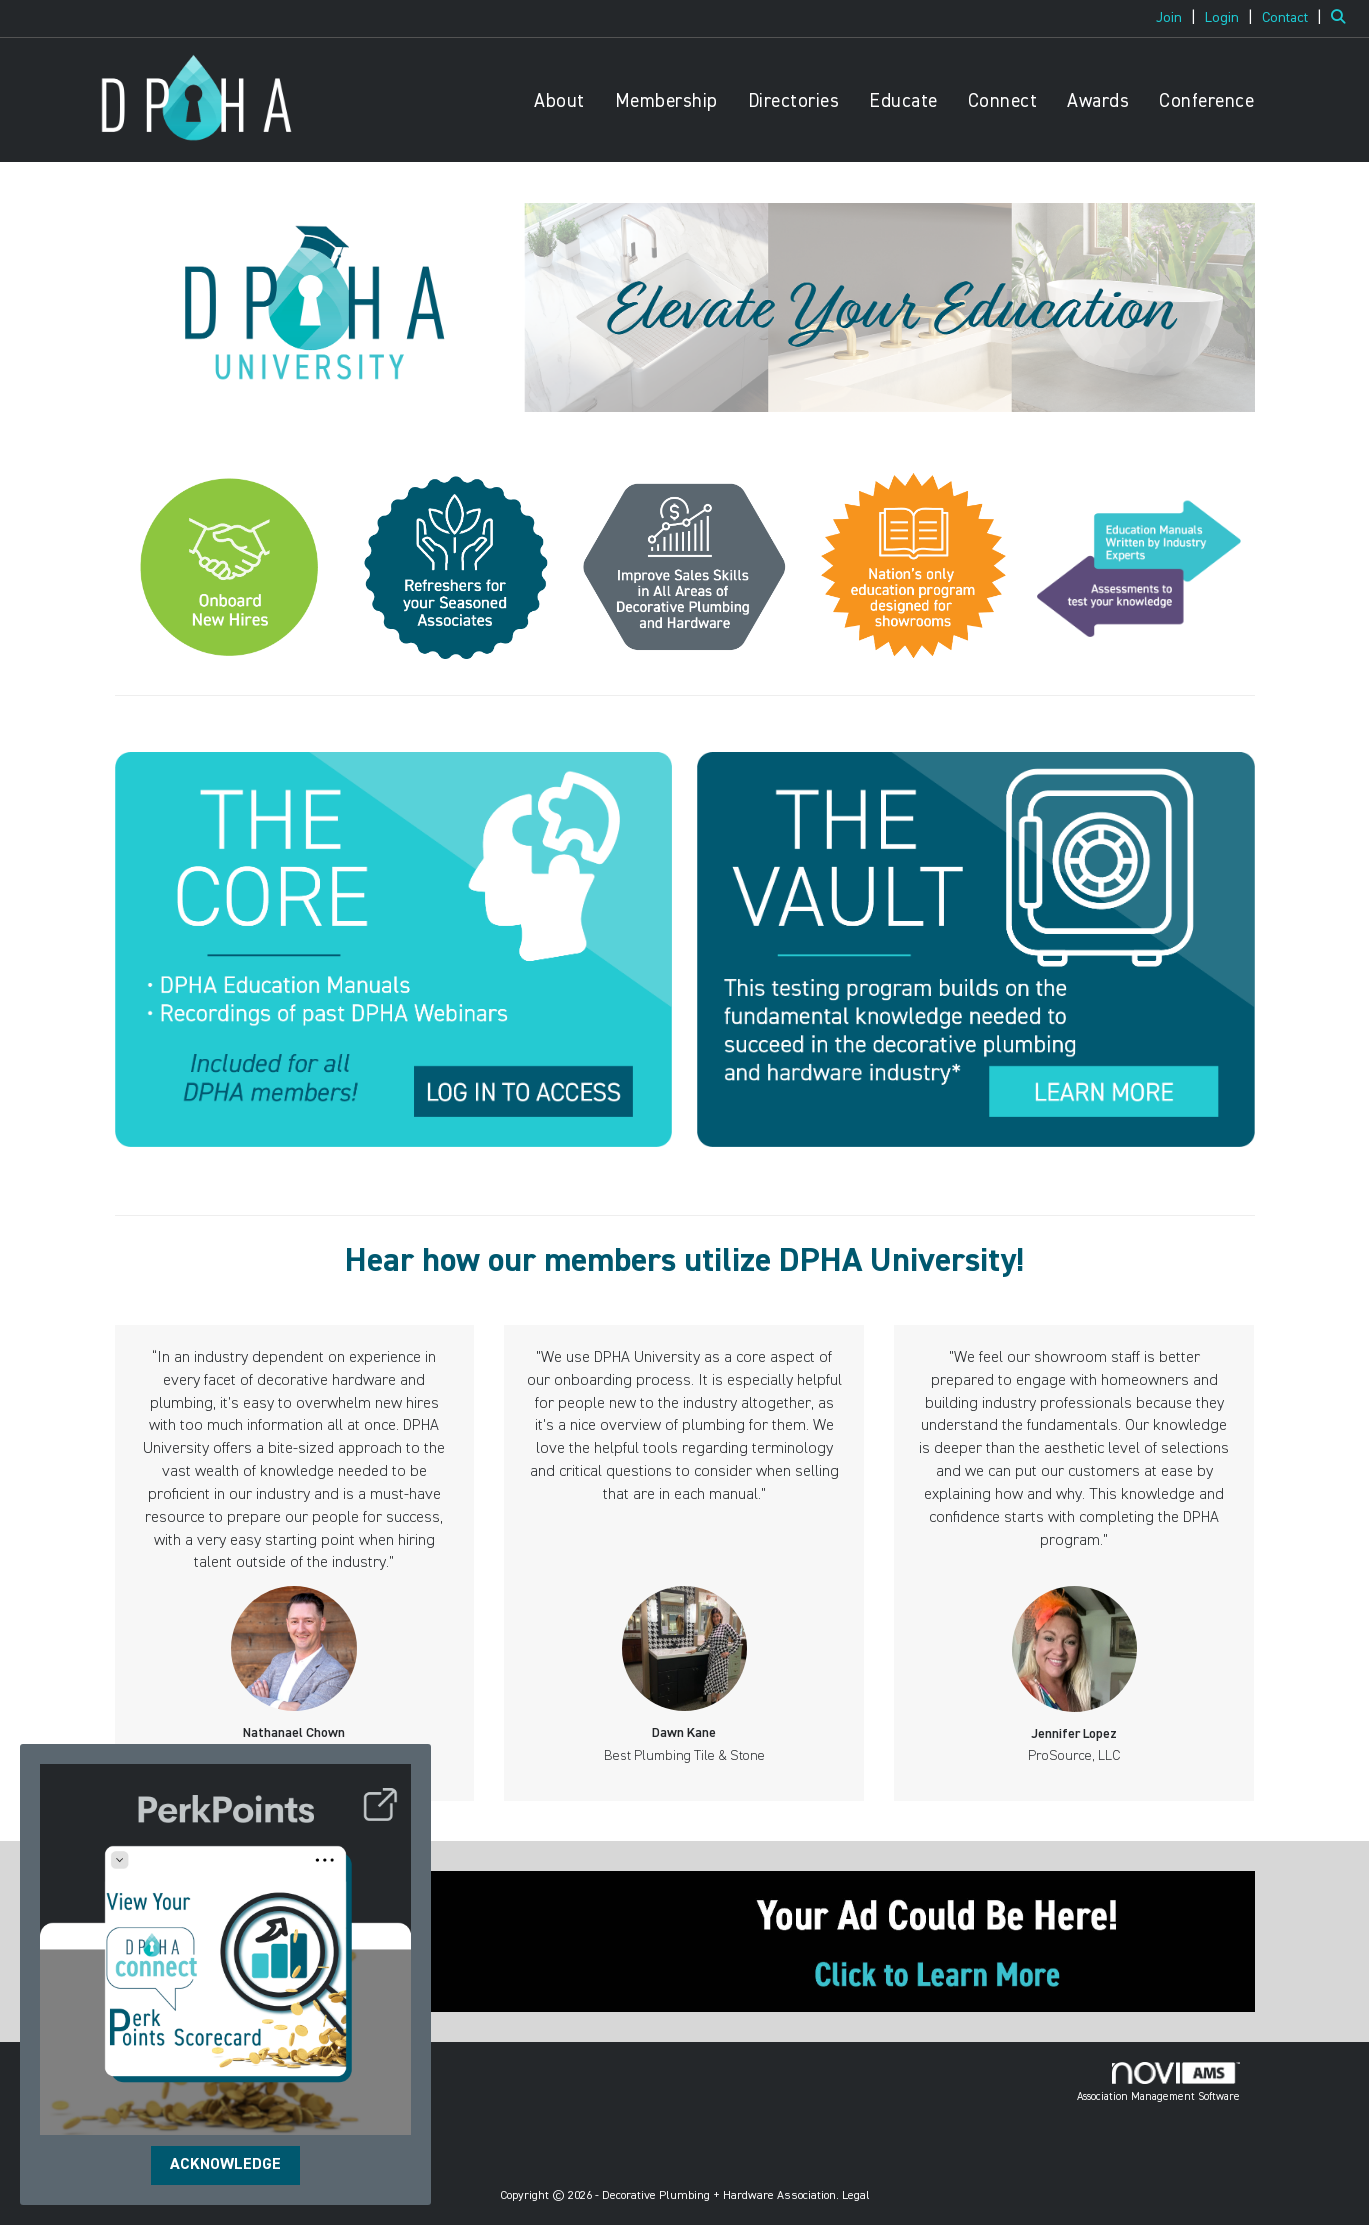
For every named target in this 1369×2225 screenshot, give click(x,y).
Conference (1206, 101)
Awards (1098, 101)
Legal (856, 2196)
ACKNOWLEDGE (225, 2165)
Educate (903, 101)
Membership (666, 101)
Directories (794, 101)
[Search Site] (1342, 18)
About (559, 101)
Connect (1003, 101)
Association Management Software (1158, 2082)
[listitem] (1178, 18)
